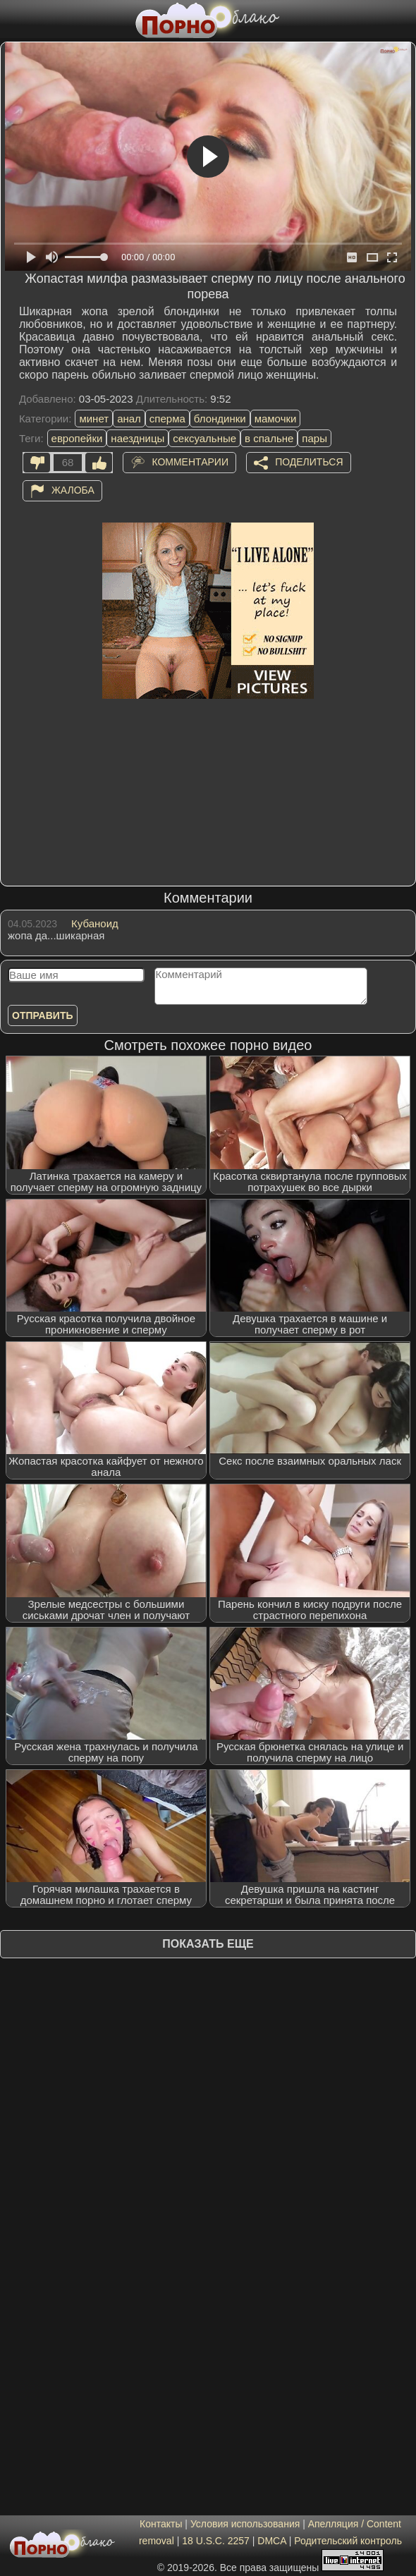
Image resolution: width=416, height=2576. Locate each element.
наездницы (137, 438)
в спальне (269, 438)
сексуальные (204, 438)
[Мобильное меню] (12, 19)
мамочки (276, 419)
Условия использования (245, 2523)
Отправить (42, 1015)
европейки (77, 438)
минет (94, 419)
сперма (167, 419)
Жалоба (72, 490)
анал (129, 419)
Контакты (161, 2523)
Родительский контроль (348, 2540)
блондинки (220, 419)
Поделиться (309, 462)
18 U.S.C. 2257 (216, 2540)
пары (314, 438)
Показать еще (207, 1944)
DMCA (271, 2540)
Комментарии (190, 462)
